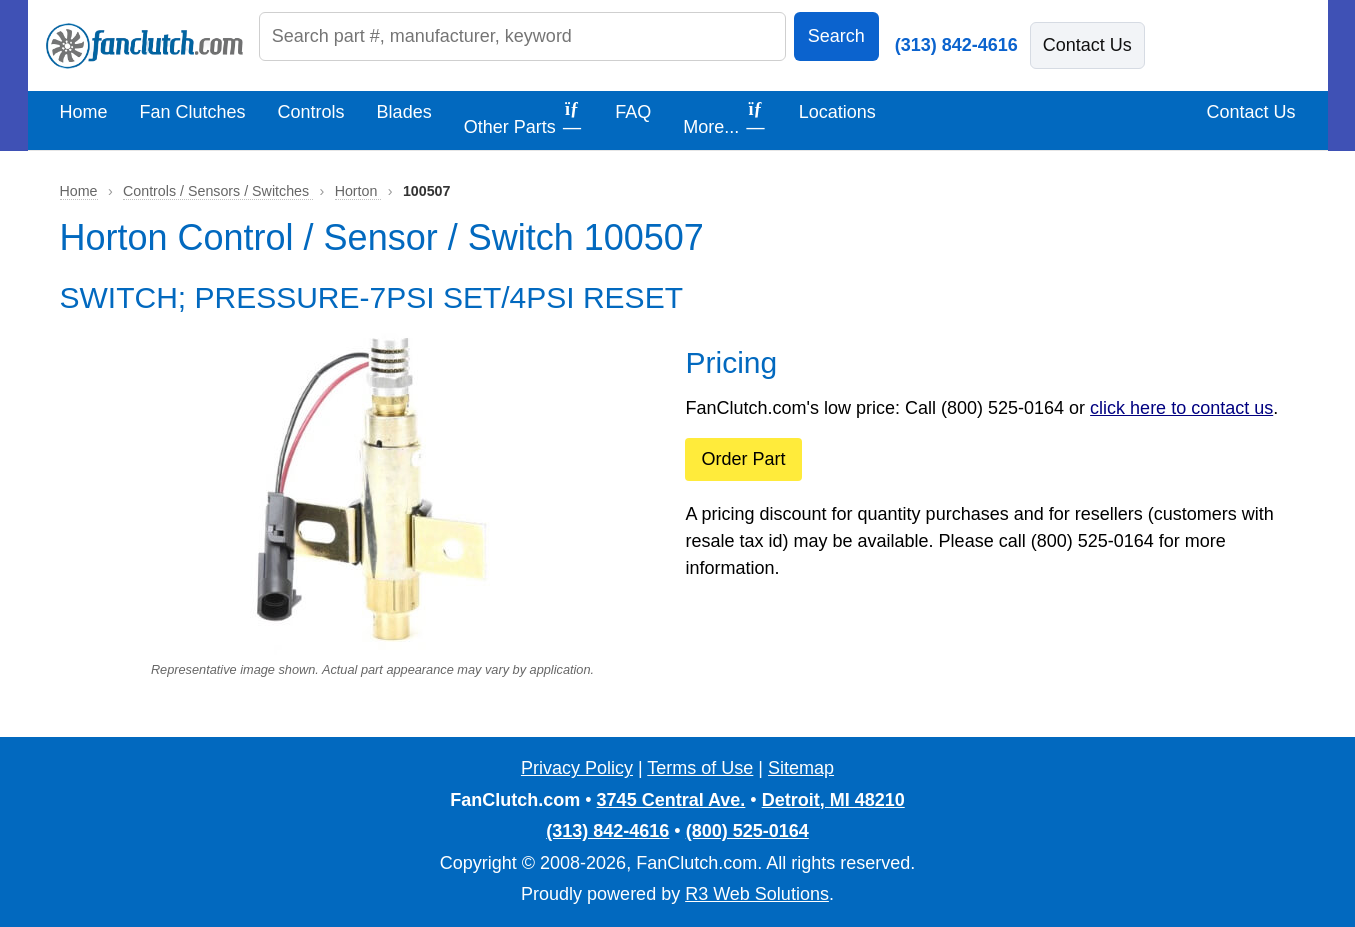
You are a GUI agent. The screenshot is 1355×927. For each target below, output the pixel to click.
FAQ (633, 112)
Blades (404, 112)
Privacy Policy (577, 768)
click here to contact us (1181, 408)
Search (836, 36)
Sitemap (801, 768)
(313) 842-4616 (956, 45)
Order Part (743, 459)
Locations (837, 112)
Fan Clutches (193, 112)
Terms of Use (700, 768)
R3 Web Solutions (757, 894)
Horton (358, 191)
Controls (311, 112)
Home (84, 112)
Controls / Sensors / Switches (218, 191)
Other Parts (524, 118)
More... (725, 118)
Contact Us (1087, 45)
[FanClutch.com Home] (144, 46)
